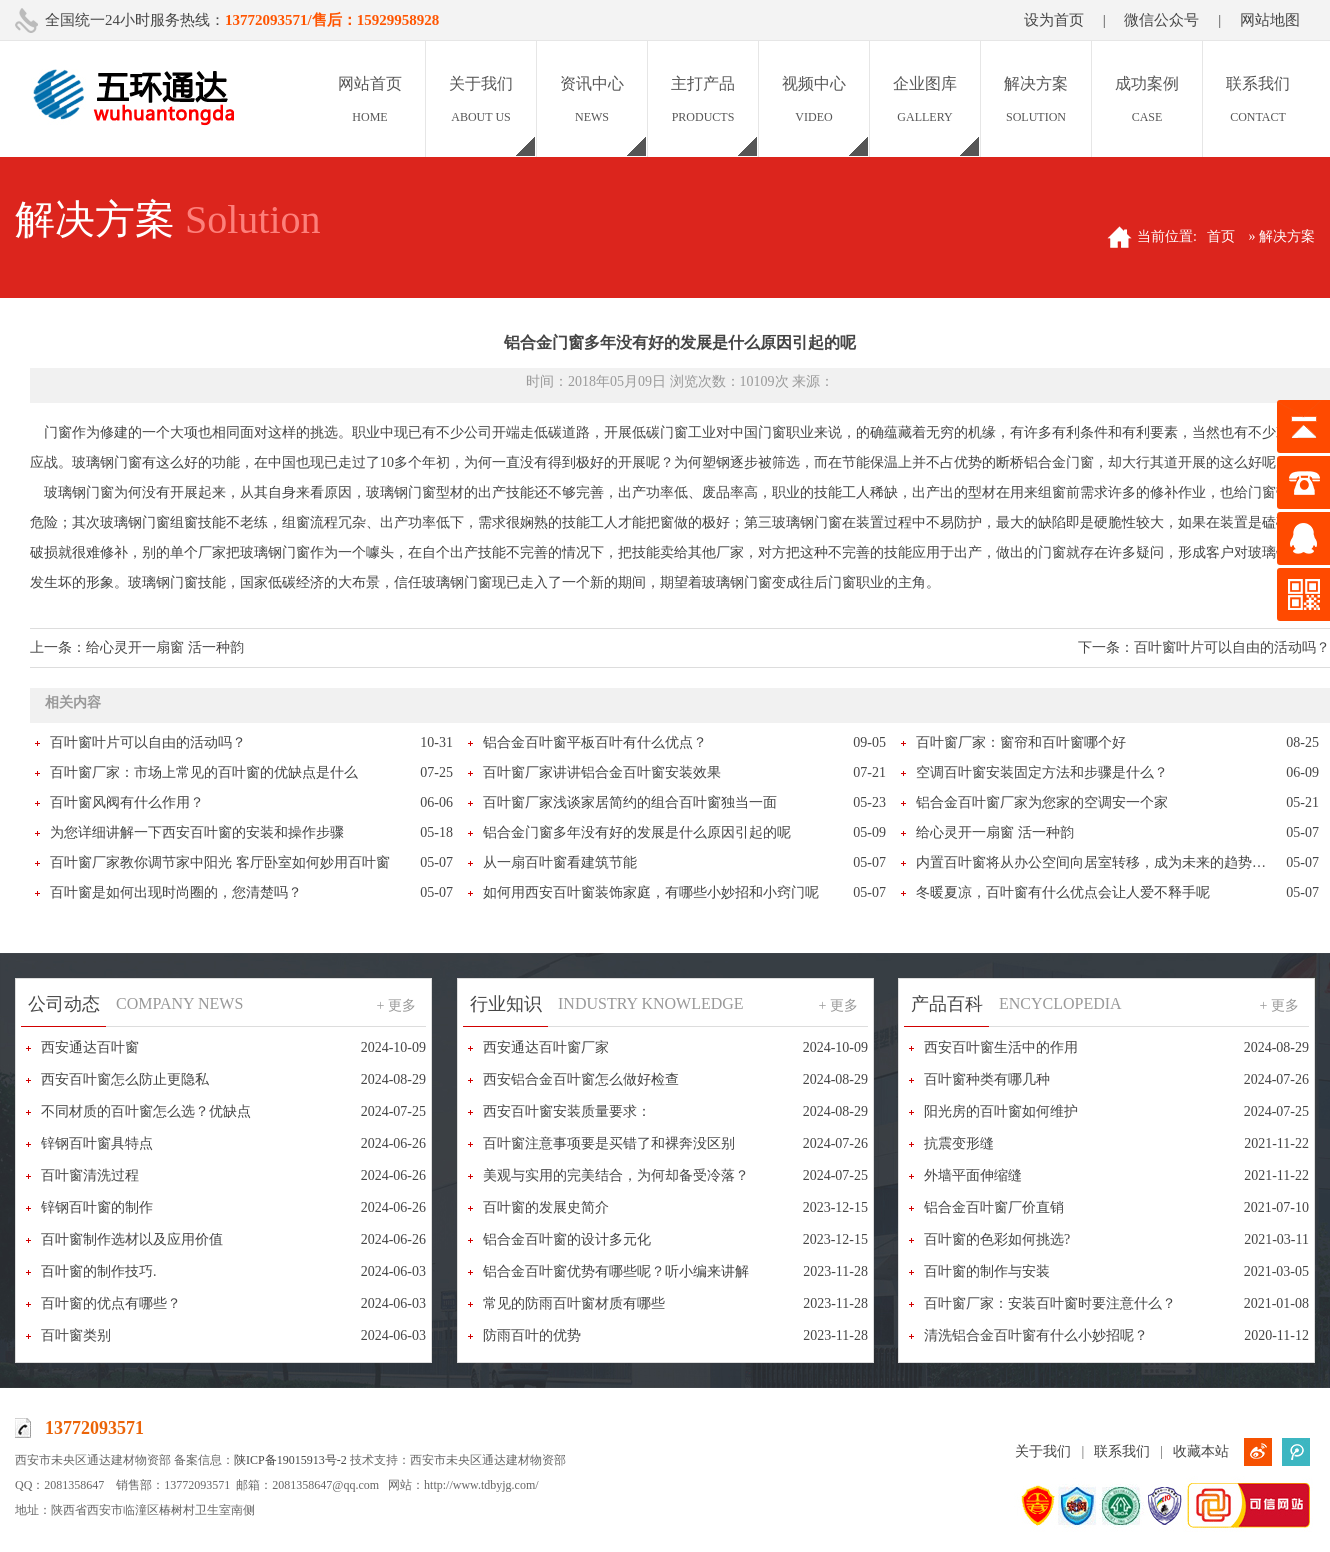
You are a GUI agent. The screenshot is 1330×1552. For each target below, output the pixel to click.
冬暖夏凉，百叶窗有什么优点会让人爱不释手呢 (1063, 892)
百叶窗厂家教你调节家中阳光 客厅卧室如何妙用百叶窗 (220, 862)
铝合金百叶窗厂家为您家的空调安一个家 (1042, 802)
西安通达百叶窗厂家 (546, 1047)
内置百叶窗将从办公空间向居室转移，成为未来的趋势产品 (1098, 862)
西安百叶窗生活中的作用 (1001, 1047)
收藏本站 (1201, 1451)
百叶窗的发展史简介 (546, 1207)
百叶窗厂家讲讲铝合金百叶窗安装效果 (602, 772)
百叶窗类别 (76, 1335)
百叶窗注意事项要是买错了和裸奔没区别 (609, 1143)
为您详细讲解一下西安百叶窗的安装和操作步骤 (197, 832)
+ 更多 (396, 1005)
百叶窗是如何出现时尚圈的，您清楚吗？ (176, 892)
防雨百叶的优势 (532, 1335)
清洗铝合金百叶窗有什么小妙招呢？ (1036, 1335)
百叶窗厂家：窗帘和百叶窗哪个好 (1021, 742)
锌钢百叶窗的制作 (97, 1207)
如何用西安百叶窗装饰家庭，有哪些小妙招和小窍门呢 (651, 892)
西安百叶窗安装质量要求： (567, 1111)
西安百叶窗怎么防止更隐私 (125, 1079)
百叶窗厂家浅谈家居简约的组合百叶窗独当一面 (630, 802)
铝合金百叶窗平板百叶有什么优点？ (595, 742)
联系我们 (1122, 1451)
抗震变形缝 (959, 1143)
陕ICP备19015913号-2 (290, 1460)
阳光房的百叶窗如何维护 (1001, 1111)
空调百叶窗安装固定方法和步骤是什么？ (1042, 772)
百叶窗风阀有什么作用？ (127, 802)
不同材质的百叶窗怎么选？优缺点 (146, 1111)
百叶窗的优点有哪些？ (111, 1303)
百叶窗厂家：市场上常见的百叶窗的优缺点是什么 (204, 772)
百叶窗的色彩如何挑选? (997, 1239)
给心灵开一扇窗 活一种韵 (165, 647)
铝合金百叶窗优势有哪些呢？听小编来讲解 (616, 1271)
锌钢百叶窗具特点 (97, 1143)
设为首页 (1054, 20)
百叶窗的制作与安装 (987, 1271)
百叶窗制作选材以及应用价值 (132, 1239)
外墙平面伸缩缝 (973, 1175)
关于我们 (1043, 1451)
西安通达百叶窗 (90, 1047)
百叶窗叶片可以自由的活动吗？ (1232, 647)
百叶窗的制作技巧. (99, 1271)
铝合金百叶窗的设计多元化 (567, 1239)
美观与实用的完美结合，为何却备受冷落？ (616, 1175)
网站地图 (1270, 20)
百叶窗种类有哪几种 (987, 1079)
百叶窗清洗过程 (90, 1175)
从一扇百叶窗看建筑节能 (560, 862)
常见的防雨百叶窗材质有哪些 (574, 1303)
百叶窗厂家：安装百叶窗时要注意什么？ (1050, 1303)
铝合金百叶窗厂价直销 (994, 1207)
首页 (1221, 236)
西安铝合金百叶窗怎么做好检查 (581, 1079)
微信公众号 (1161, 20)
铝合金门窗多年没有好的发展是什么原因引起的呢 (637, 832)
